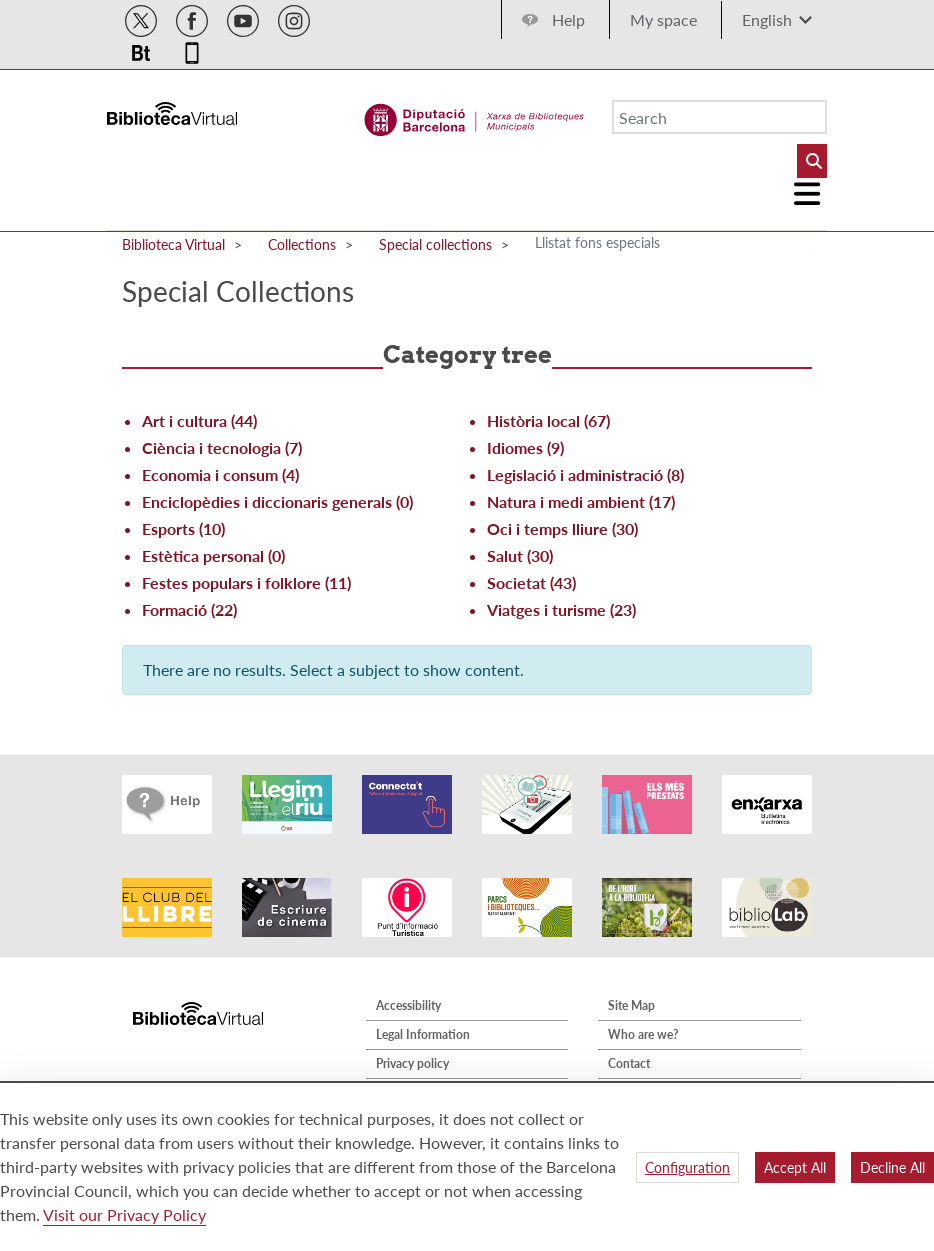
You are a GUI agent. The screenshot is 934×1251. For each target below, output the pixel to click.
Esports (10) (183, 528)
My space (663, 19)
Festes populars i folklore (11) (246, 582)
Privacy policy (412, 1063)
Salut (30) (520, 555)
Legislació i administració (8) (585, 474)
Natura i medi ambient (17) (581, 501)
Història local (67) (548, 420)
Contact (629, 1063)
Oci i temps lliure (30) (562, 528)
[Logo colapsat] (808, 194)
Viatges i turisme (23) (561, 609)
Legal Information (423, 1034)
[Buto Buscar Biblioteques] (812, 161)
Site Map (631, 1005)
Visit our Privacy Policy (124, 1214)
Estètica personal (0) (213, 555)
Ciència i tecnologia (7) (222, 447)
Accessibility (408, 1005)
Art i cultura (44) (199, 420)
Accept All (795, 1167)
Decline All (892, 1167)
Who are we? (643, 1034)
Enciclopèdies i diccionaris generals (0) (277, 501)
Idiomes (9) (525, 447)
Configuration (687, 1167)
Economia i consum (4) (220, 474)
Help (568, 19)
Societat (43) (531, 582)
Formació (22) (189, 609)
